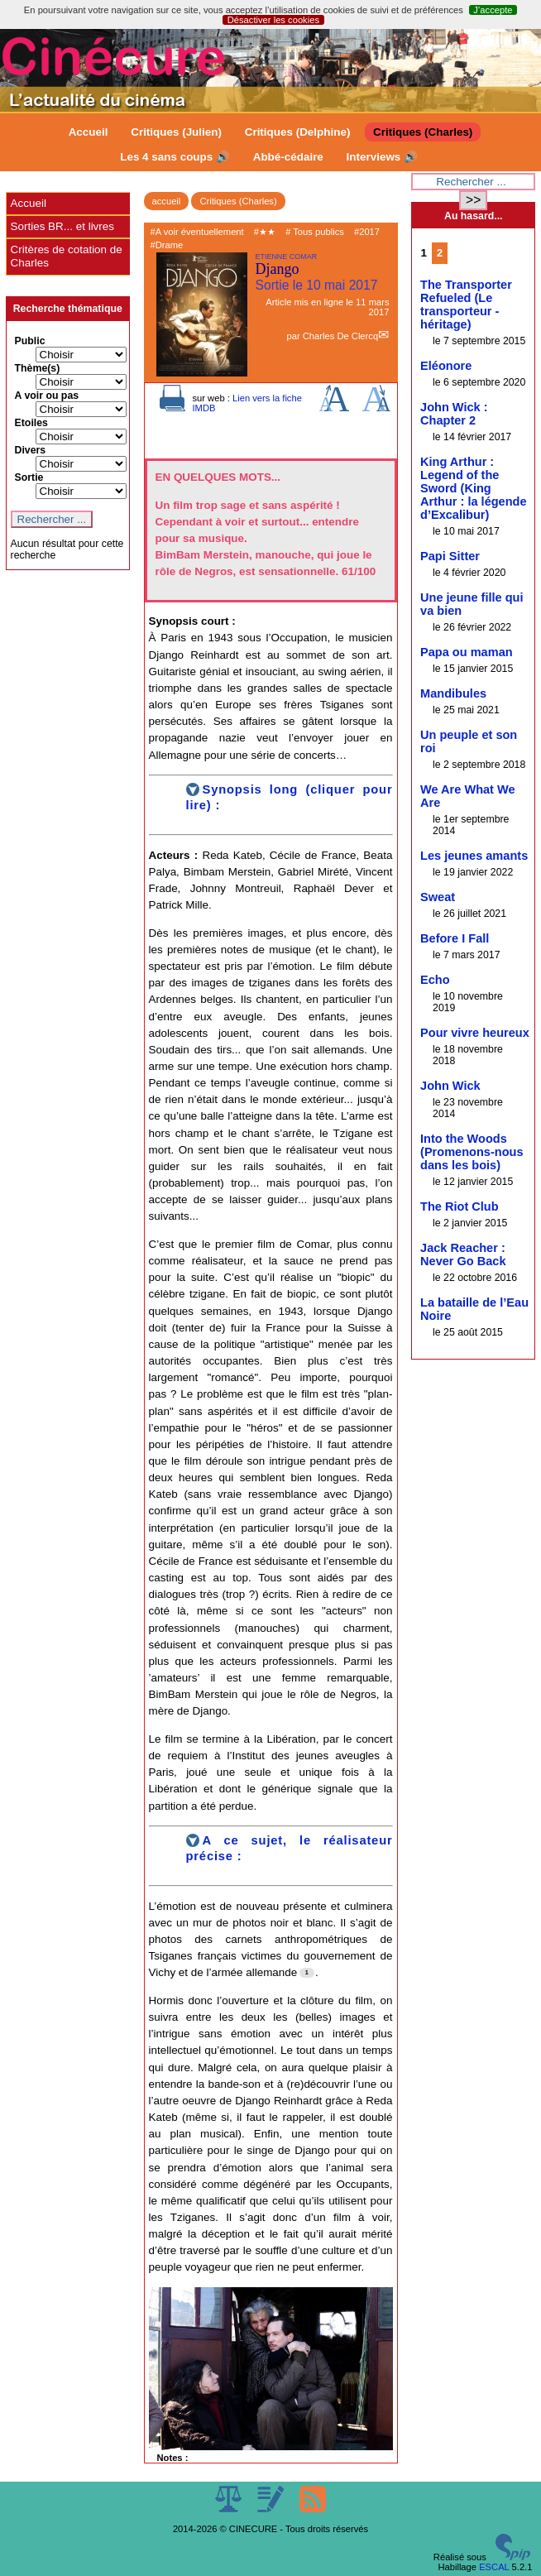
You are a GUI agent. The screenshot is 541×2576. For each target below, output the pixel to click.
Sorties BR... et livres (62, 226)
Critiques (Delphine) (298, 132)
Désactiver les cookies (273, 20)
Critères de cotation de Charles (66, 256)
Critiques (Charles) (422, 132)
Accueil (88, 132)
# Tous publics (314, 232)
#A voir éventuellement (197, 232)
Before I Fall (454, 938)
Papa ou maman (466, 652)
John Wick (450, 1085)
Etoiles (31, 423)
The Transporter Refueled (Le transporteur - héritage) (466, 304)
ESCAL (494, 2567)
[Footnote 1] (306, 1973)
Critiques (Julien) (176, 132)
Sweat (437, 897)
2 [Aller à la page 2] (440, 253)
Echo (435, 979)
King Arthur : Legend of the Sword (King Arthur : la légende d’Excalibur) (473, 488)
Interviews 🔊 (382, 157)
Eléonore (446, 365)
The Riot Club (459, 1206)
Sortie (29, 477)
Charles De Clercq (340, 336)
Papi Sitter (450, 556)
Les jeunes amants (474, 855)
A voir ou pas (47, 395)
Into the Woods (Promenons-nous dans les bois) (471, 1152)
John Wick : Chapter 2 (454, 414)
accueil (166, 201)
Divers (30, 450)
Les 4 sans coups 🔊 (175, 157)
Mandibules (453, 693)
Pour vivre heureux (474, 1032)
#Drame (167, 245)
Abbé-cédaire (288, 157)
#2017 (367, 232)
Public (30, 341)
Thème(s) (37, 368)
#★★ (264, 232)
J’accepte (492, 10)
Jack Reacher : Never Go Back (463, 1254)
